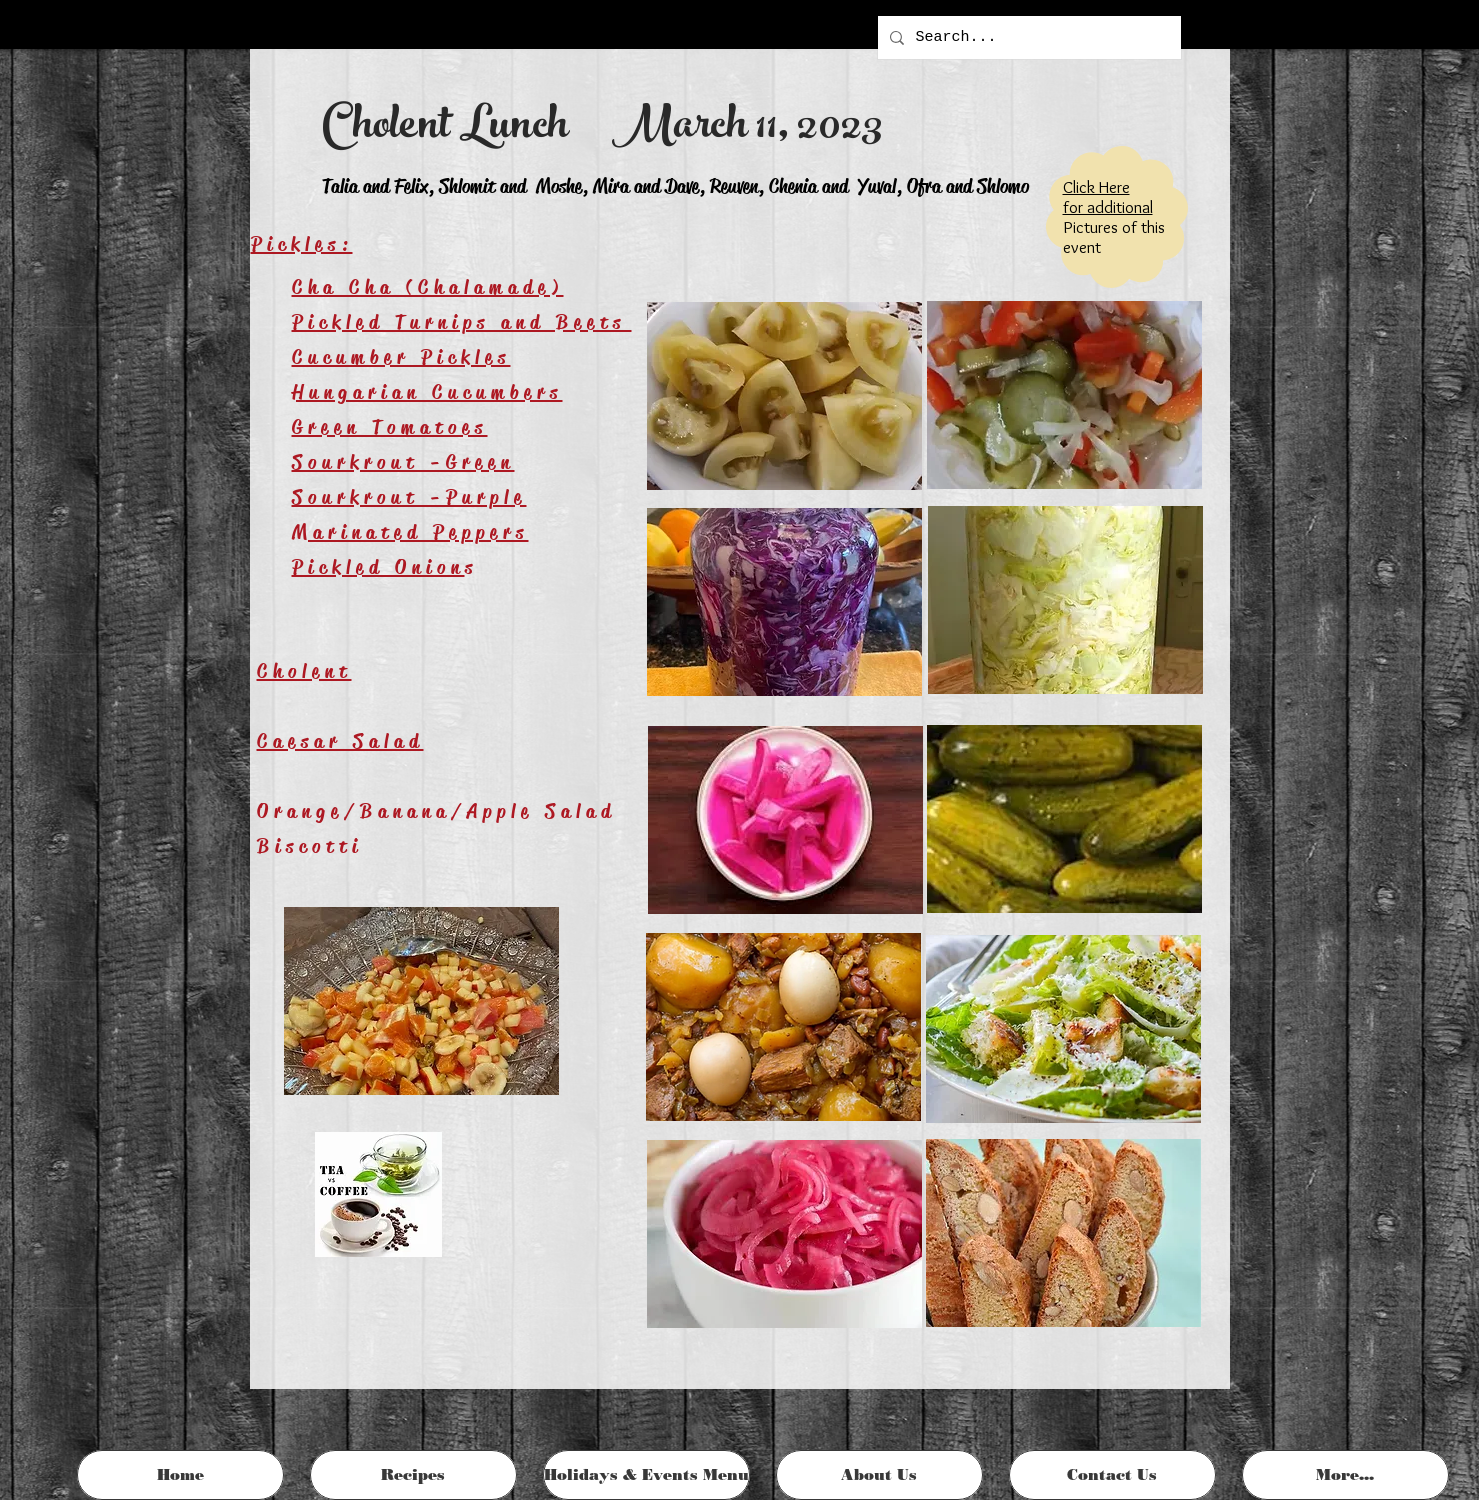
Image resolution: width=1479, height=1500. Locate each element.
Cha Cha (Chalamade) (428, 287)
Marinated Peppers (410, 532)
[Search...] (1027, 37)
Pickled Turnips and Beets (462, 322)
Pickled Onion (378, 567)
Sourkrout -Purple (409, 497)
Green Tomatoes (390, 427)
